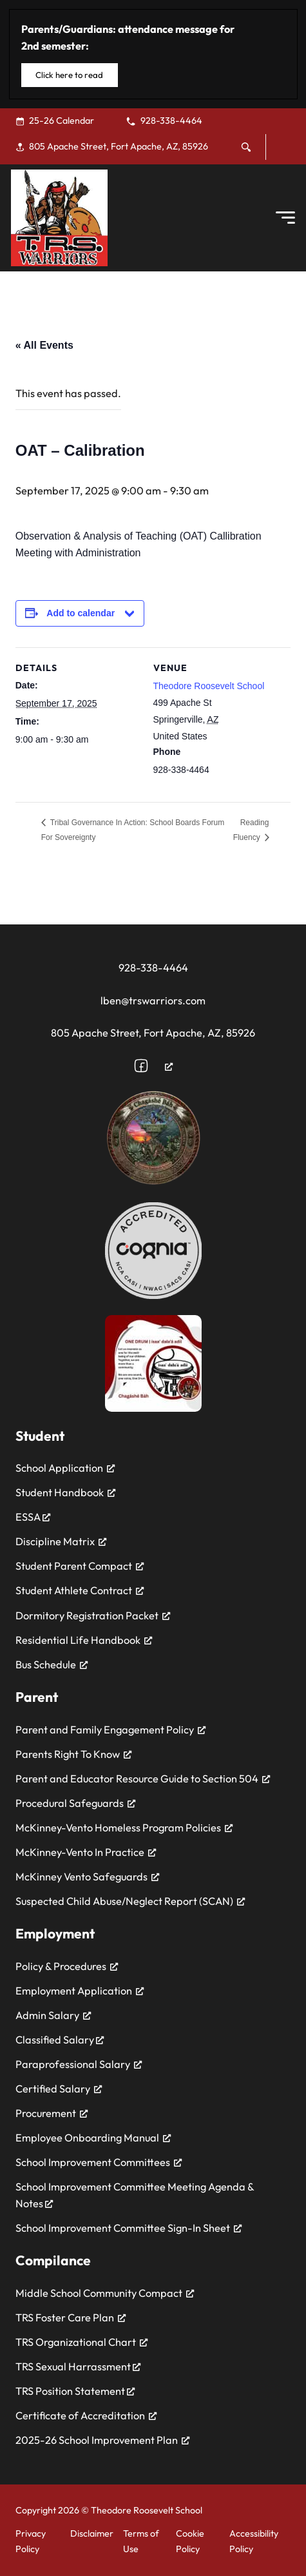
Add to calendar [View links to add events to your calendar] (80, 613)
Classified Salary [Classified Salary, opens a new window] (59, 2039)
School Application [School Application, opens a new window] (65, 1467)
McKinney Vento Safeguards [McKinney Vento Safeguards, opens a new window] (87, 1876)
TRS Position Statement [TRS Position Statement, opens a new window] (75, 2391)
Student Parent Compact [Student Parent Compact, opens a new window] (79, 1565)
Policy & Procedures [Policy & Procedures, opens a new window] (66, 1966)
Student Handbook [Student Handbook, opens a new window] (65, 1492)
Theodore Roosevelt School (209, 686)
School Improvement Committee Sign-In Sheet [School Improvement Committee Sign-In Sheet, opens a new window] (128, 2227)
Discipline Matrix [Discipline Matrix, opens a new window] (60, 1541)
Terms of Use (141, 2541)
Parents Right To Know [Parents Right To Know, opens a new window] (73, 1754)
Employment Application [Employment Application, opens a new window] (79, 1990)
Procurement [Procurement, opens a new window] (51, 2113)
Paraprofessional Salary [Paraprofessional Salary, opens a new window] (78, 2064)
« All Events (44, 345)
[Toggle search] (246, 147)
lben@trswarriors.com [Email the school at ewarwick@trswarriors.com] (153, 1000)
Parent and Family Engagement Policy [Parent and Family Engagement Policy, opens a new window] (110, 1729)
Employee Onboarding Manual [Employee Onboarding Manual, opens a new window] (93, 2137)
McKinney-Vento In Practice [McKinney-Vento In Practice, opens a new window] (85, 1852)
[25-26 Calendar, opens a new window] (61, 121)
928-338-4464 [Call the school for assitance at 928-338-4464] (153, 967)
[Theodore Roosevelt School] (59, 217)
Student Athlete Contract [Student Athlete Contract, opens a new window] (79, 1590)
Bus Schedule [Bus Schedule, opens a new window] (51, 1664)
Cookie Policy (190, 2541)
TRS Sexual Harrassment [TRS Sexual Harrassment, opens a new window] (77, 2366)
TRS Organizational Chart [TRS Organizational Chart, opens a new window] (81, 2342)
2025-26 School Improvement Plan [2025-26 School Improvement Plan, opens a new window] (102, 2440)
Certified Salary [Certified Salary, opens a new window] (58, 2088)
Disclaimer (91, 2533)
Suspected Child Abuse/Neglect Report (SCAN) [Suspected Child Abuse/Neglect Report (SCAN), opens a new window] (130, 1901)
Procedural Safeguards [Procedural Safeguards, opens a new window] (75, 1803)
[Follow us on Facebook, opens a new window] (153, 1065)
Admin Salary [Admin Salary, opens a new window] (53, 2015)
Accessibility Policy (253, 2541)
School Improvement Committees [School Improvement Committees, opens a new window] (98, 2162)
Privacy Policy (30, 2541)
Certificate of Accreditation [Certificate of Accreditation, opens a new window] (86, 2415)
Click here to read (69, 75)
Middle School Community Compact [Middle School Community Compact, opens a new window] (104, 2293)
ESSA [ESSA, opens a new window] (32, 1516)
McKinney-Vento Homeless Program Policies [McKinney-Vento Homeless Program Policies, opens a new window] (124, 1827)
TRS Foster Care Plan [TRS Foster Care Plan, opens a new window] (70, 2317)
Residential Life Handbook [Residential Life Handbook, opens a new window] (83, 1640)
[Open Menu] (285, 218)
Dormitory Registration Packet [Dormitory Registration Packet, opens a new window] (92, 1615)
